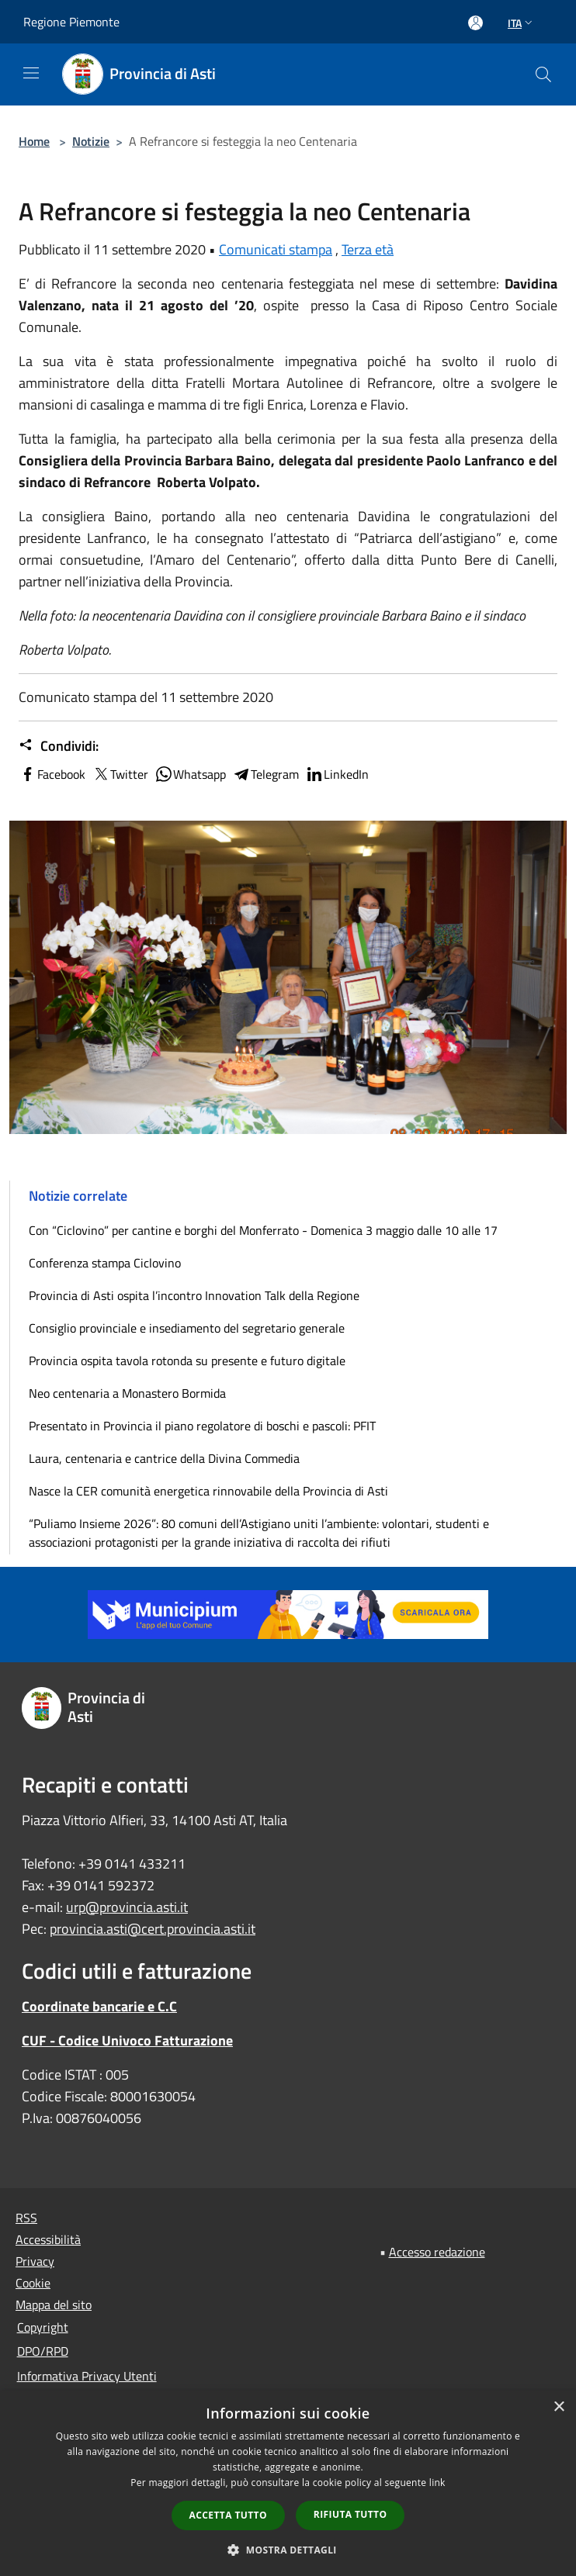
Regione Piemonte (71, 21)
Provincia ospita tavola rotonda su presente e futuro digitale (187, 1360)
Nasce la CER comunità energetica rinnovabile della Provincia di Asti (208, 1491)
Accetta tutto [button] (228, 2515)
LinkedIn (337, 774)
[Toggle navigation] (31, 73)
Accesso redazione (437, 2251)
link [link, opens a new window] (437, 2482)
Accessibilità (48, 2239)
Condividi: (59, 746)
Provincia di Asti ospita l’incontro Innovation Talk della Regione (194, 1295)
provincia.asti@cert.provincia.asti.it (152, 1928)
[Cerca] (543, 74)
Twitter (120, 774)
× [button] (558, 2407)
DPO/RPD (42, 2351)
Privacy (35, 2261)
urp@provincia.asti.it (127, 1907)
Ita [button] (522, 23)
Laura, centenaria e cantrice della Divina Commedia (164, 1458)
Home (34, 141)
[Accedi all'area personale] (475, 23)
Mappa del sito (54, 2304)
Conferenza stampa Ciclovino (105, 1262)
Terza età (368, 249)
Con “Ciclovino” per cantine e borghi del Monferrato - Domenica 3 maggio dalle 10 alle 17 (263, 1230)
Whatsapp (190, 774)
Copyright (42, 2327)
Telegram (265, 774)
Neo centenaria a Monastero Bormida (127, 1393)
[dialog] (288, 2483)
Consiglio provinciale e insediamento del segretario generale (187, 1328)
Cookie (33, 2282)
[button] (288, 2549)
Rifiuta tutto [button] (350, 2514)
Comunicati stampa (275, 249)
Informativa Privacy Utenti (87, 2376)
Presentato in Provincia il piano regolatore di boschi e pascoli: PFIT (202, 1425)
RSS (26, 2217)
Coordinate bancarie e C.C (99, 2006)
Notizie (90, 141)
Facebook (52, 774)
